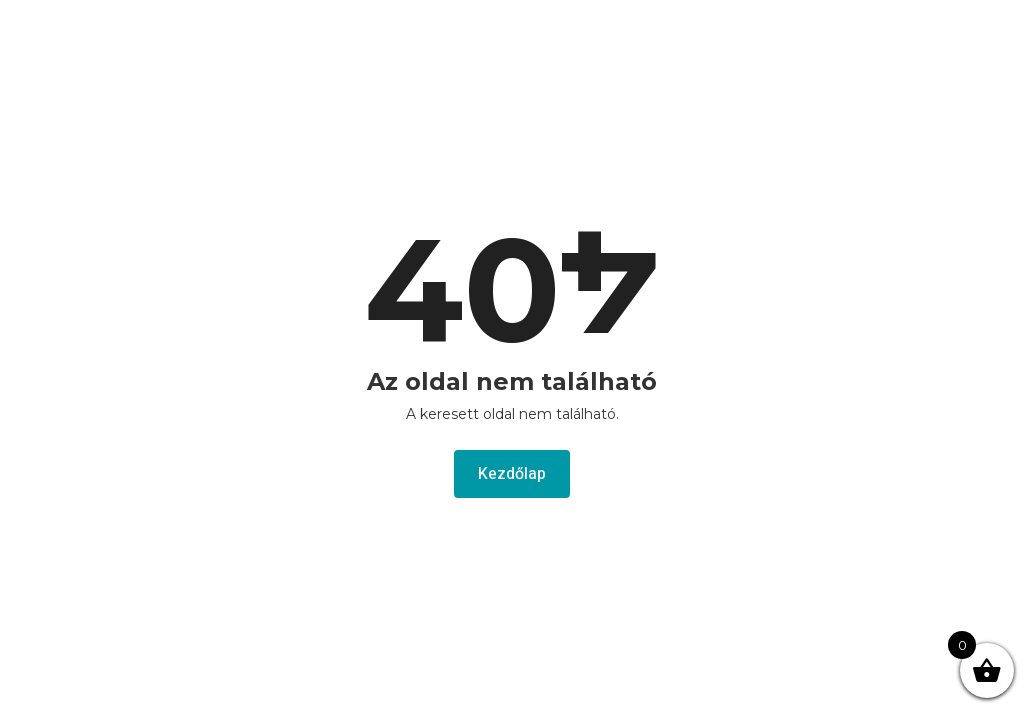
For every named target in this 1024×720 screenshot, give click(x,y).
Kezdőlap (512, 474)
